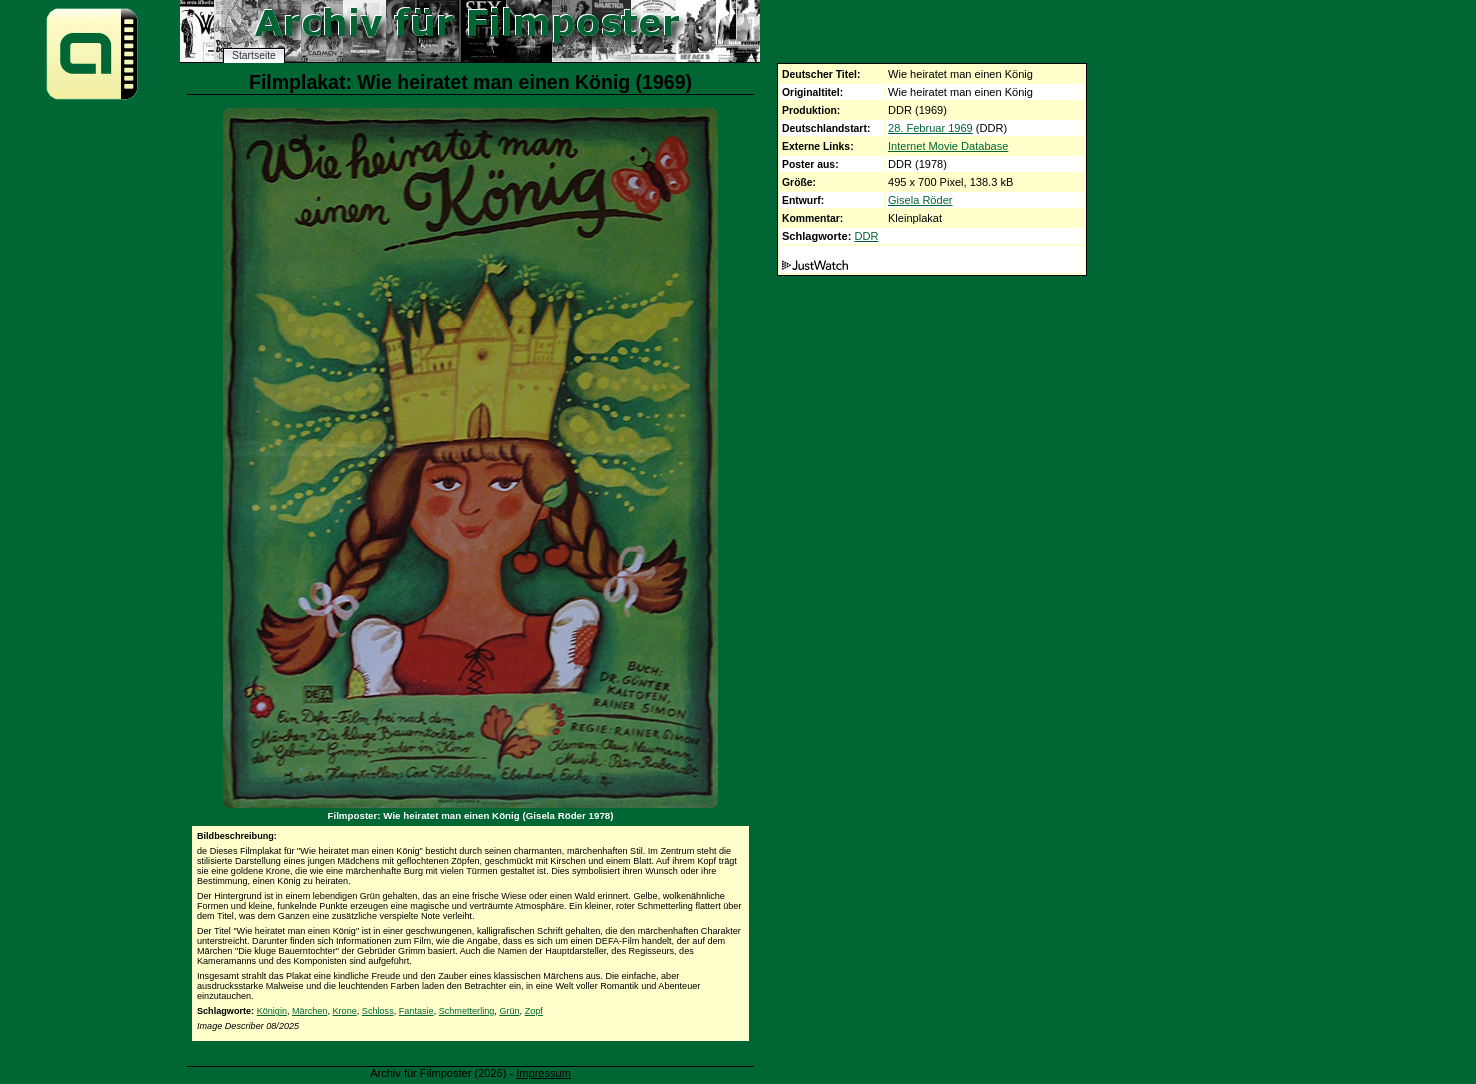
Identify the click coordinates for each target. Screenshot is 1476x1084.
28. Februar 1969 (930, 128)
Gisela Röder (920, 200)
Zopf (534, 1011)
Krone (345, 1011)
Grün (509, 1011)
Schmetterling (467, 1011)
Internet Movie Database (948, 146)
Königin (272, 1011)
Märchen (309, 1011)
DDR (866, 236)
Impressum (543, 1073)
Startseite (254, 55)
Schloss (378, 1011)
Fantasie (416, 1011)
